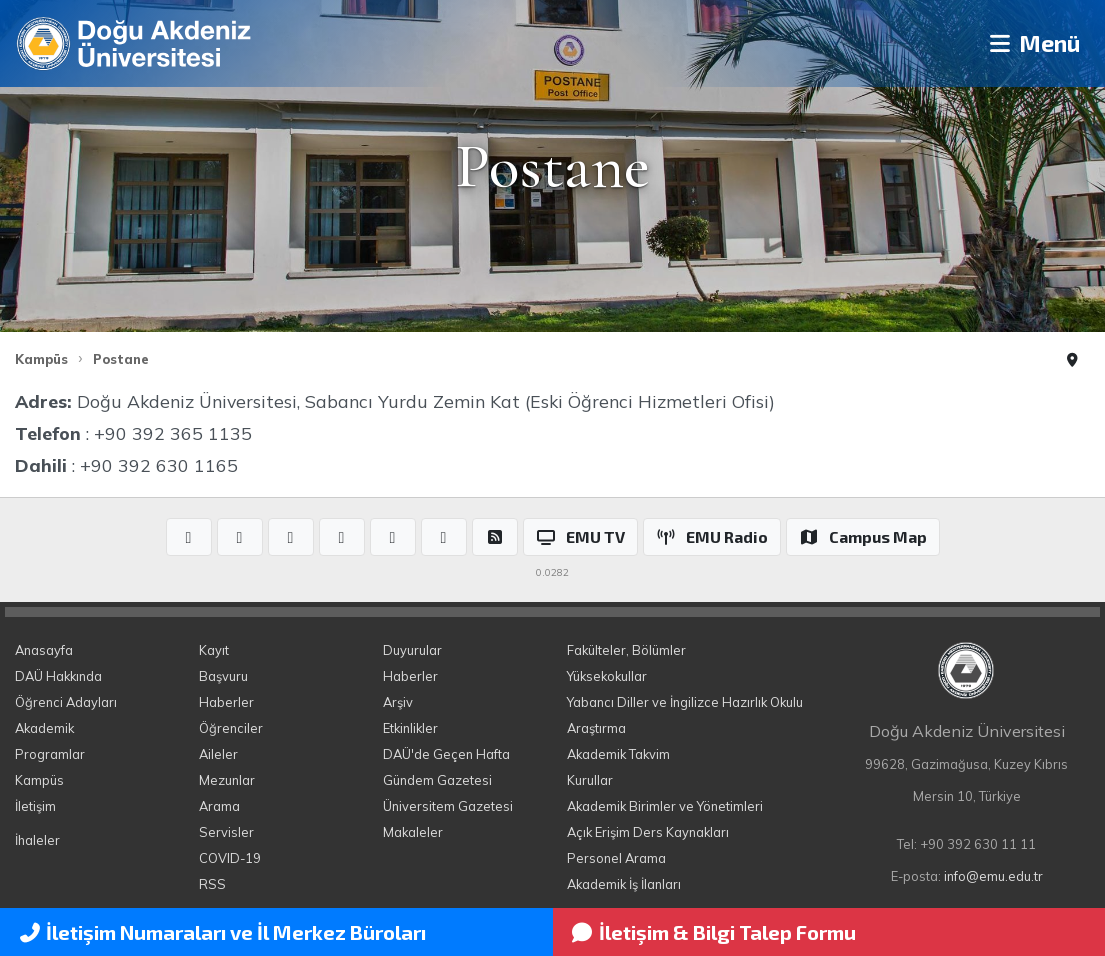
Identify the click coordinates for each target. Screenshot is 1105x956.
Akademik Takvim (618, 754)
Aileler (218, 754)
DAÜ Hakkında (58, 676)
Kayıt (214, 650)
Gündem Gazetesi (437, 780)
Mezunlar (227, 780)
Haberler (226, 702)
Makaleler (413, 832)
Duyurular (412, 650)
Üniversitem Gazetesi (448, 806)
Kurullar (590, 780)
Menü (1030, 43)
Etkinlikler (410, 728)
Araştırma (596, 728)
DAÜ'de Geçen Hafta (446, 754)
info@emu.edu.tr (993, 876)
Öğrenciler (231, 728)
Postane (121, 359)
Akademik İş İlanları (624, 884)
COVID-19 (230, 858)
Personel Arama (616, 858)
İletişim (35, 806)
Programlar (50, 754)
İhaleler (37, 840)
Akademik (44, 728)
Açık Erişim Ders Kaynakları (648, 832)
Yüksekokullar (607, 676)
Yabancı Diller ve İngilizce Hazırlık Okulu (685, 702)
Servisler (226, 832)
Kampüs (41, 359)
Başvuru (223, 676)
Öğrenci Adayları (66, 702)
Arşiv (398, 702)
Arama (219, 806)
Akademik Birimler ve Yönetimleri (665, 806)
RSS (212, 884)
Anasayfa (44, 650)
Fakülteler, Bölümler (626, 650)
